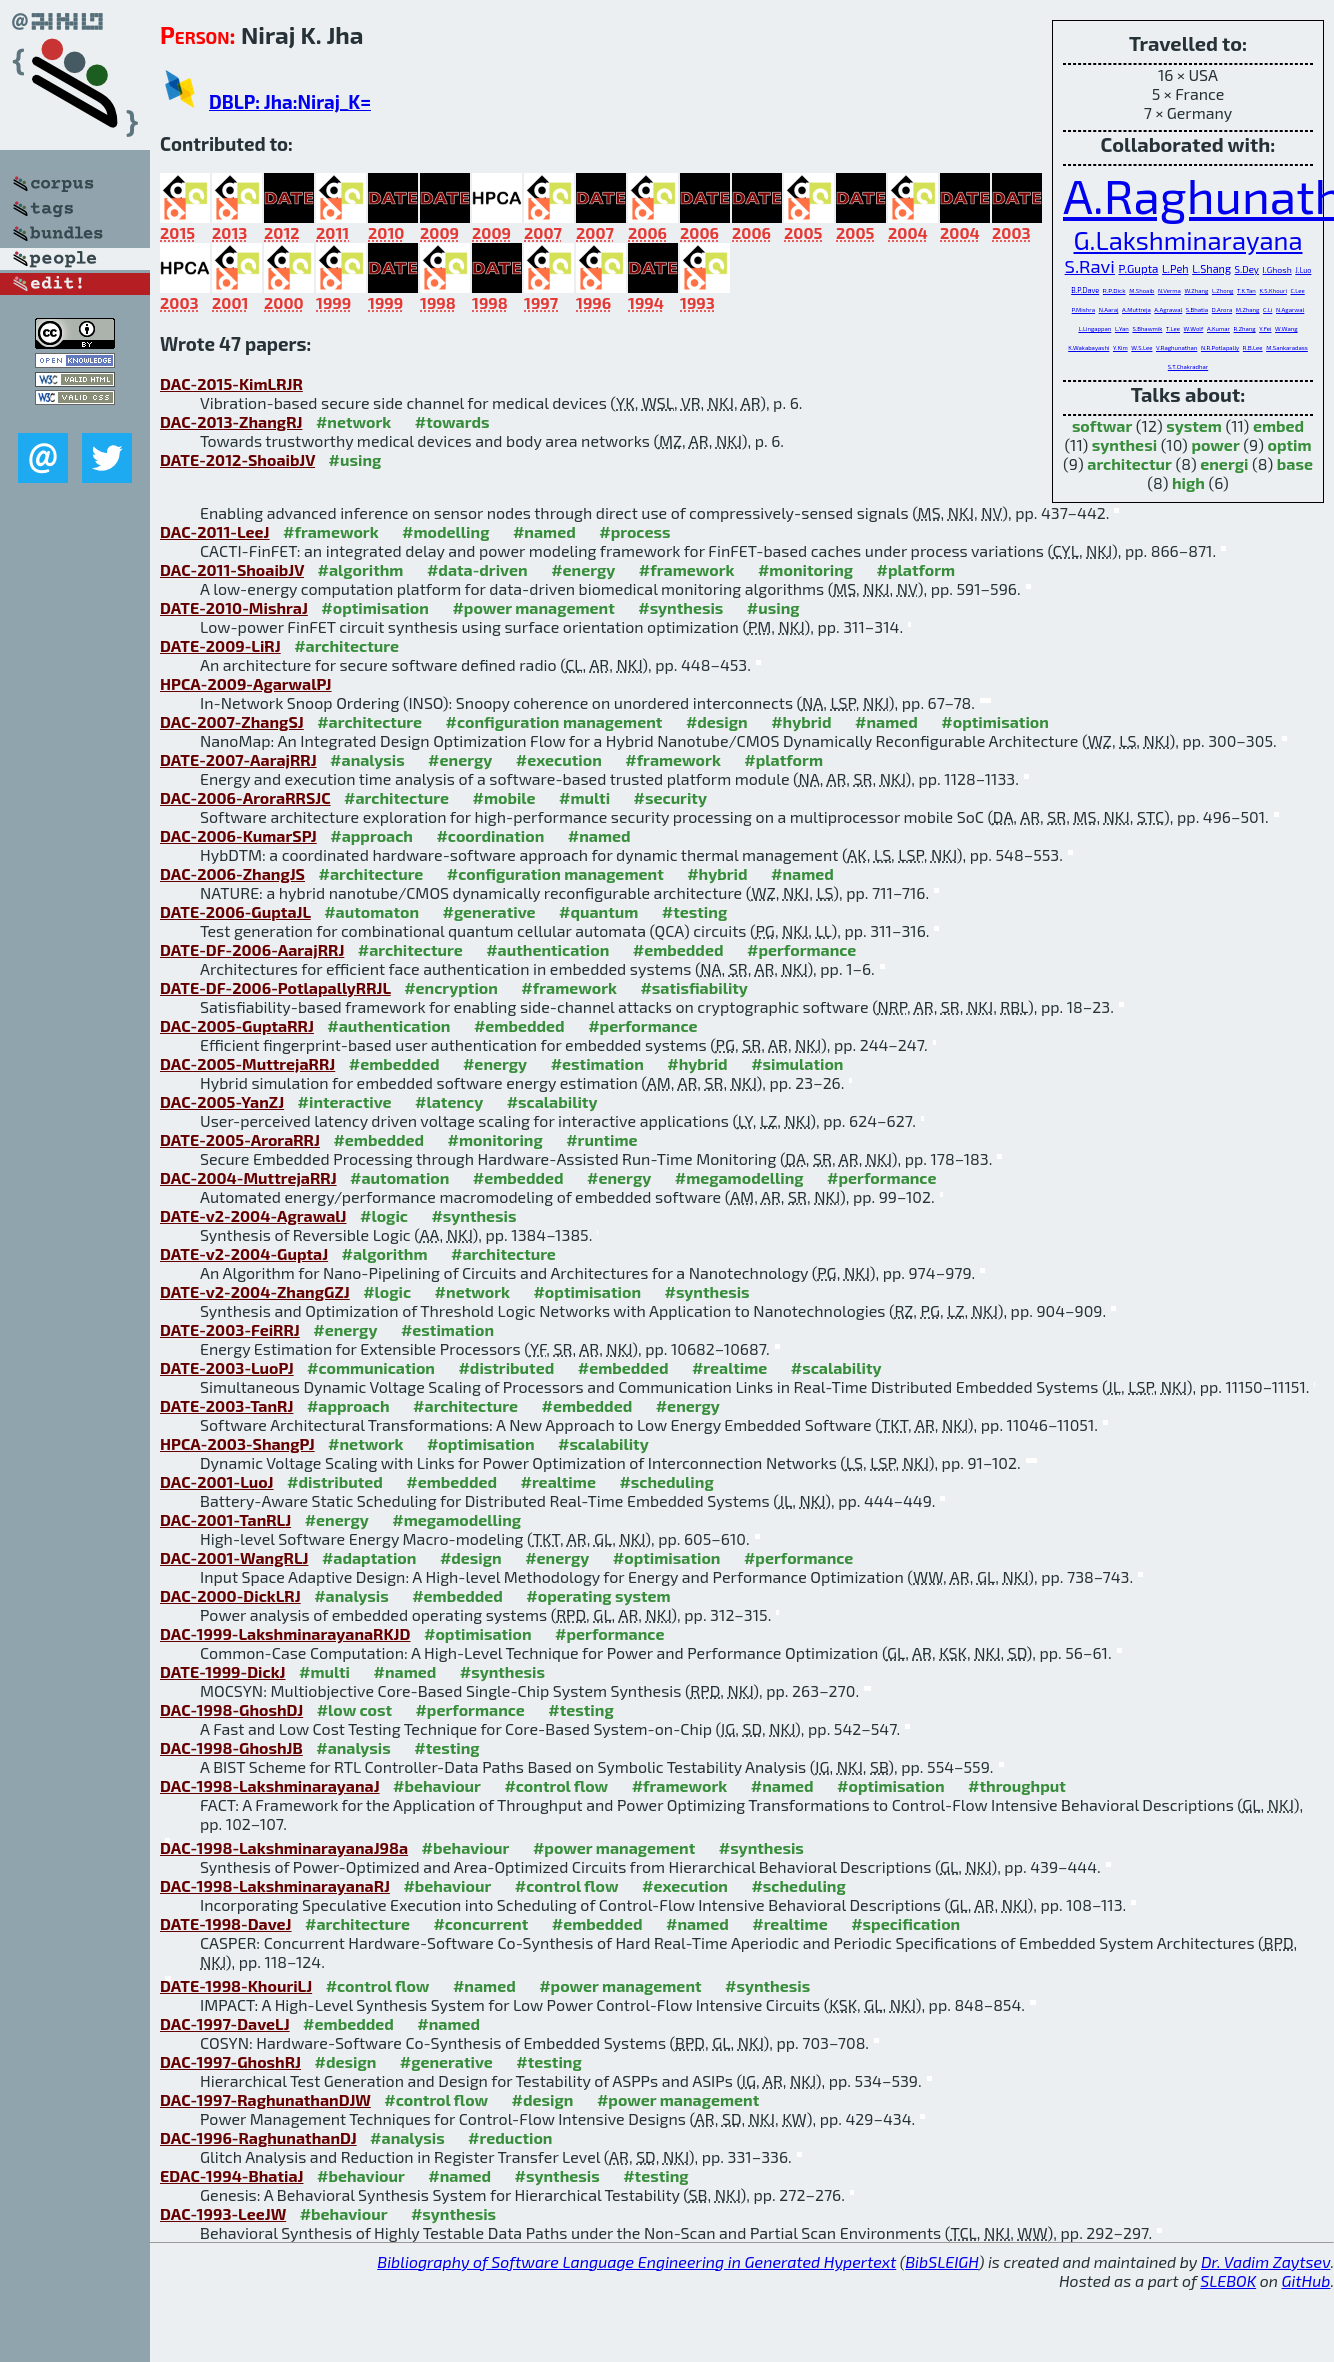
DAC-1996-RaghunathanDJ (258, 2137)
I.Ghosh (1277, 269)
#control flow (556, 1785)
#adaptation (369, 1557)
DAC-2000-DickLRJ (230, 1595)
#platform (916, 569)
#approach (371, 835)
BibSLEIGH (941, 2261)
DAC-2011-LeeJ (215, 531)
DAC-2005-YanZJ (222, 1101)
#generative (488, 911)
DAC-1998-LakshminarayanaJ (270, 1785)
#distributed (506, 1367)
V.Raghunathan (1176, 347)
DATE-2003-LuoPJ (227, 1367)
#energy (583, 569)
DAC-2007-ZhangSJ (232, 721)
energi (1224, 463)
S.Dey (1247, 269)
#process (634, 531)
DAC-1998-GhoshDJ (231, 1709)
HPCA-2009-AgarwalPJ (246, 683)
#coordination (490, 835)
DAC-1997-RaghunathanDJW (265, 2099)
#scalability (552, 1101)
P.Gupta (1139, 268)
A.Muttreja (1136, 309)
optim (1290, 444)
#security (670, 797)
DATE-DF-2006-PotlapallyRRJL (275, 987)
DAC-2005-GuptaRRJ (237, 1025)
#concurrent (480, 1923)
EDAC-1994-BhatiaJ (232, 2175)
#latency (449, 1101)
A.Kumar (1218, 328)
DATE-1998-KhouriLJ (236, 1985)
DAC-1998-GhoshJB (231, 1747)
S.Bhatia (1197, 309)
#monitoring (805, 569)
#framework (331, 531)
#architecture (346, 645)
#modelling (445, 531)
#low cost (354, 1709)
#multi (584, 797)
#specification (905, 1923)
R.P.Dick (1114, 290)
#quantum (598, 911)
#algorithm (361, 569)
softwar (1102, 425)
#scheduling (666, 1481)
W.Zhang (1196, 290)
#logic (384, 1215)
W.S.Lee (1141, 347)
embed (1278, 425)
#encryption (451, 987)
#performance (801, 949)
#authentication (547, 949)
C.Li (1267, 309)
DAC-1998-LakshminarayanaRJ (275, 1885)
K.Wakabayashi (1088, 347)
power (1215, 444)
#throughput (1017, 1785)
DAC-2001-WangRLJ (234, 1557)
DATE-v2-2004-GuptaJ (244, 1253)
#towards (452, 421)
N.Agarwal (1290, 309)
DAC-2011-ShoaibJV (232, 569)
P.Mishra (1083, 309)
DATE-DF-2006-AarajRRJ (252, 949)
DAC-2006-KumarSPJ (238, 835)
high (1188, 482)
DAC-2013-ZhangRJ (231, 421)
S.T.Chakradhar (1188, 366)
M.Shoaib (1141, 290)
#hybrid (801, 721)
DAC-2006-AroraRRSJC (245, 797)
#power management (533, 607)
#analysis (367, 759)
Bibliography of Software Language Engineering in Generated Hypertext (636, 2261)
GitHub (1306, 2280)
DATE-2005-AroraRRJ (240, 1139)
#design (717, 721)
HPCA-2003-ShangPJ (237, 1443)
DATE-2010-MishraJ (234, 607)
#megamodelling (739, 1177)
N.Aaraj (1109, 309)
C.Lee (1297, 290)
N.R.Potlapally (1220, 347)
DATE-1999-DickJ (223, 1671)
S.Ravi (1090, 266)
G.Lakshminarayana (1188, 239)
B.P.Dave (1085, 290)
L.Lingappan (1094, 328)
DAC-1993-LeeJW (223, 2213)
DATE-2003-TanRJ (226, 1405)
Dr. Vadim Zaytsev (1265, 2261)
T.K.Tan (1246, 290)
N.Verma (1169, 290)
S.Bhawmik (1147, 328)
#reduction (510, 2137)
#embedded (678, 949)
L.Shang (1211, 268)
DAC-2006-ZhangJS (232, 873)
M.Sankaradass (1287, 347)
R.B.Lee (1253, 347)
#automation (399, 1177)
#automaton (371, 911)
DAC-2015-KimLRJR (231, 383)
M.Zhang (1248, 309)
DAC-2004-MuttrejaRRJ (248, 1177)
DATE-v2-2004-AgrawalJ (253, 1215)
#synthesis (680, 607)
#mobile (503, 797)
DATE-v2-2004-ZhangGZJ (255, 1291)
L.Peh (1175, 268)
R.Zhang (1245, 328)
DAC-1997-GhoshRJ (230, 2061)
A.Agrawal (1168, 309)
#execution (559, 759)
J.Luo (1303, 270)
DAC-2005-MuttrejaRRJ (247, 1063)
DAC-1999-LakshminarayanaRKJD (285, 1633)
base (1295, 463)
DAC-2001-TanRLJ (225, 1519)
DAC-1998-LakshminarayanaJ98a (284, 1847)
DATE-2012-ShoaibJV (237, 459)
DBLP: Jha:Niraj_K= (290, 101)
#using (355, 459)
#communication (371, 1367)
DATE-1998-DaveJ (226, 1923)
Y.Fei (1265, 328)
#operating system (598, 1595)
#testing (694, 911)
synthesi (1124, 444)
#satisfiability (694, 987)
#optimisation (375, 607)
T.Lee (1173, 328)
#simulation (797, 1063)
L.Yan (1122, 328)
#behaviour (437, 1785)
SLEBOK (1228, 2280)
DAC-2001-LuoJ (217, 1481)
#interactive (345, 1101)
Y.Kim (1120, 347)
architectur (1129, 463)
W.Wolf (1194, 328)
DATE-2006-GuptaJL (235, 911)
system (1194, 425)
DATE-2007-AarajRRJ (238, 759)
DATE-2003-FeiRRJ (230, 1329)
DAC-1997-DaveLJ (225, 2023)
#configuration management (554, 721)
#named (544, 531)
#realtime (729, 1367)
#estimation (597, 1063)
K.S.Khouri (1272, 290)
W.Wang (1286, 328)
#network (353, 421)
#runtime (601, 1139)
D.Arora (1222, 309)
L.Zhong (1223, 290)
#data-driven (477, 569)
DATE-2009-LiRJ (220, 645)
